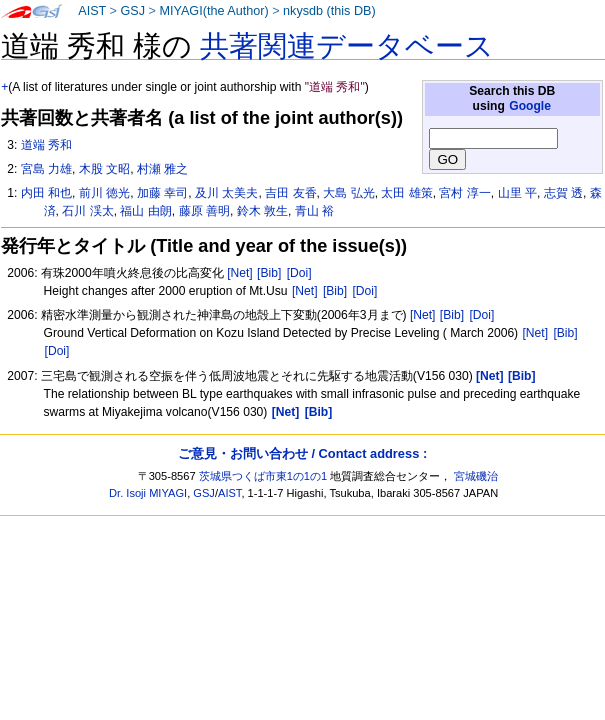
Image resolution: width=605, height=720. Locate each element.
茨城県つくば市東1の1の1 (263, 476)
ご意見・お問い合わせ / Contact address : (302, 453)
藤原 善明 (204, 211)
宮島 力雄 (46, 169)
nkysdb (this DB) (329, 11)
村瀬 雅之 (162, 169)
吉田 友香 (290, 193)
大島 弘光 (348, 193)
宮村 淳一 (464, 193)
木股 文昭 (104, 169)
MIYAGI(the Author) (213, 11)
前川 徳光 (104, 193)
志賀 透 (563, 193)
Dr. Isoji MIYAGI (148, 493)
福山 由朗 (145, 211)
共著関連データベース (347, 46)
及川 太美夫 (226, 193)
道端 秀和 (46, 145)
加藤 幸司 (162, 193)
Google (530, 106)
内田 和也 (46, 193)
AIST (92, 11)
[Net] (240, 273)
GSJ (132, 11)
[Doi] (299, 273)
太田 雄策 (406, 193)
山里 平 (517, 193)
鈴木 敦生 (262, 211)
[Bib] (269, 273)
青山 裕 (314, 211)
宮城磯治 (476, 476)
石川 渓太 (87, 211)
